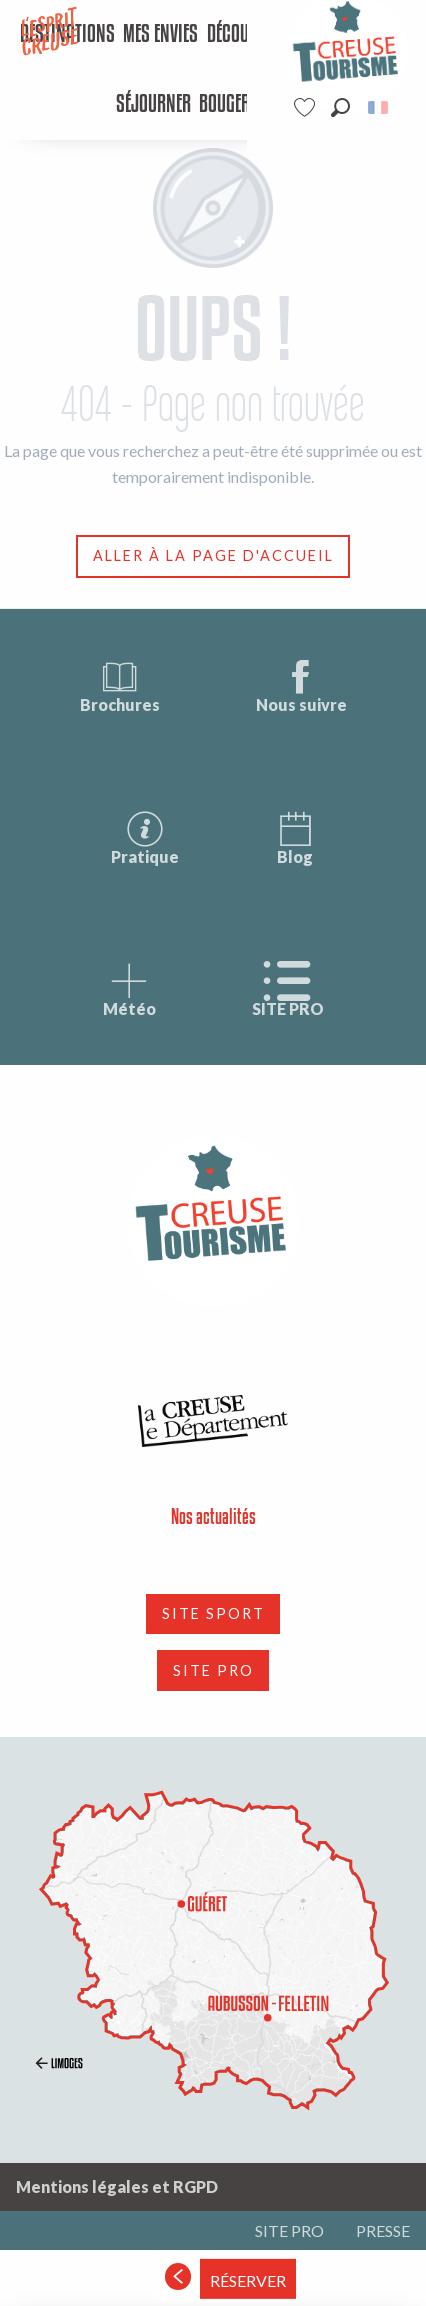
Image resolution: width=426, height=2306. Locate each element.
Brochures (120, 685)
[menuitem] (161, 35)
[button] (340, 107)
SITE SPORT (213, 1613)
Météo (129, 989)
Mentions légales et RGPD (117, 2186)
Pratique (145, 837)
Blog (295, 837)
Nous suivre (301, 685)
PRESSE (383, 2230)
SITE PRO (288, 989)
